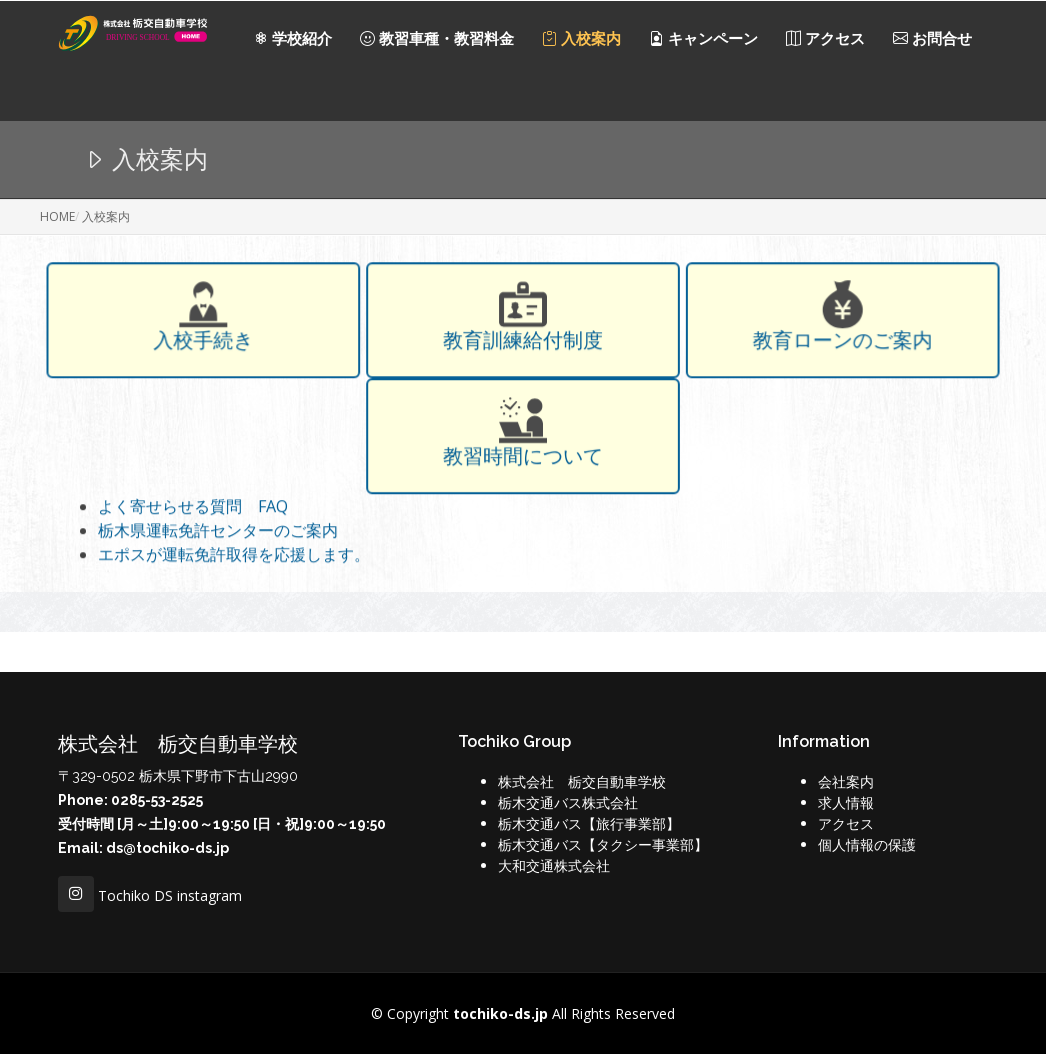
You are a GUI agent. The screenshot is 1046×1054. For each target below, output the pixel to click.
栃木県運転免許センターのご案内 (218, 533)
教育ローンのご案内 (839, 344)
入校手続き (207, 344)
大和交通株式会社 (554, 865)
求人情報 (846, 802)
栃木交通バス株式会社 (568, 802)
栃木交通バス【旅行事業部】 (589, 823)
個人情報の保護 (867, 844)
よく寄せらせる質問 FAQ (193, 509)
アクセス (846, 823)
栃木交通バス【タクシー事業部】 (603, 844)
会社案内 (846, 781)
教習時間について (523, 458)
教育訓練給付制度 (523, 344)
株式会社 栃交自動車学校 (582, 781)
